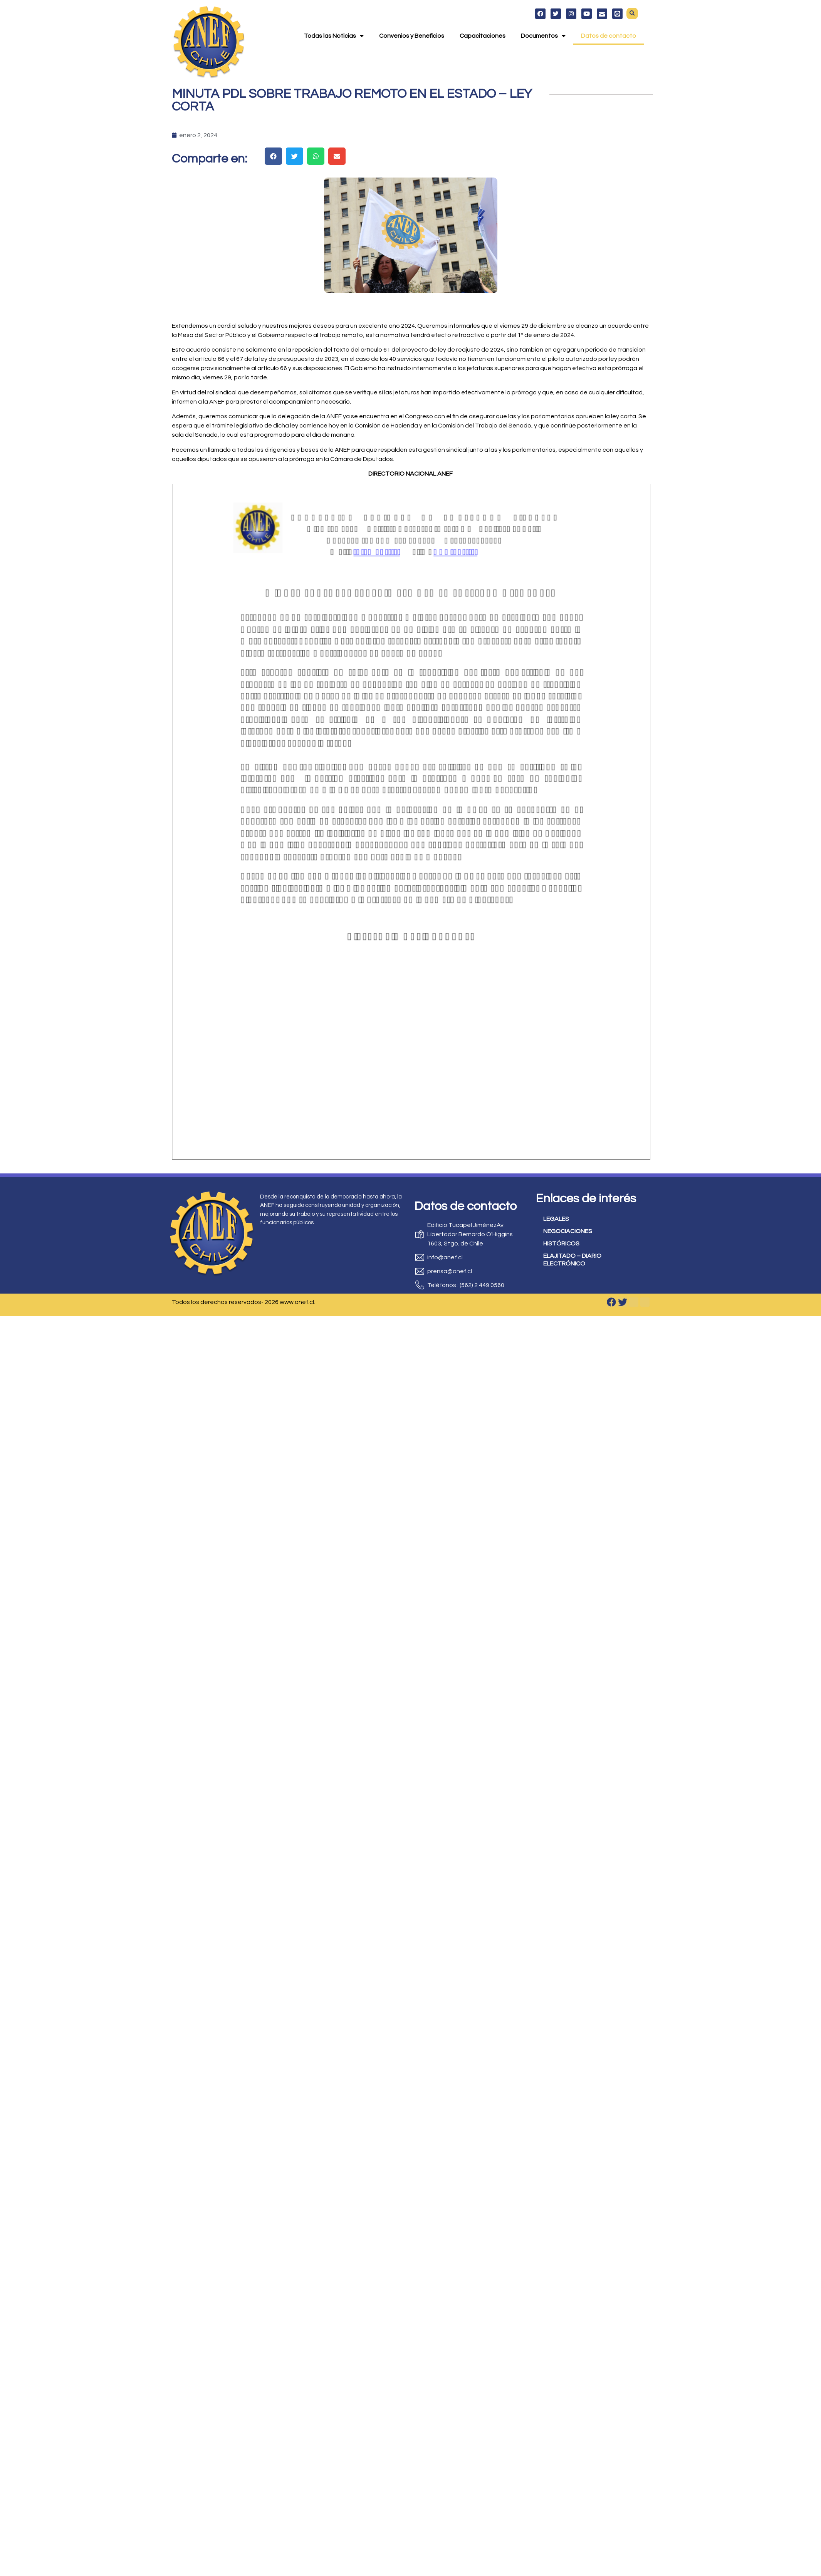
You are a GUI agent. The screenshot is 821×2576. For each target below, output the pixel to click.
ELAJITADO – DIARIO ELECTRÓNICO (572, 1260)
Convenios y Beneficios (411, 36)
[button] (632, 13)
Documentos (543, 36)
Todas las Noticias (334, 36)
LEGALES (556, 1219)
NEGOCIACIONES (567, 1231)
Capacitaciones (482, 36)
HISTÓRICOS (561, 1243)
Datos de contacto (608, 36)
